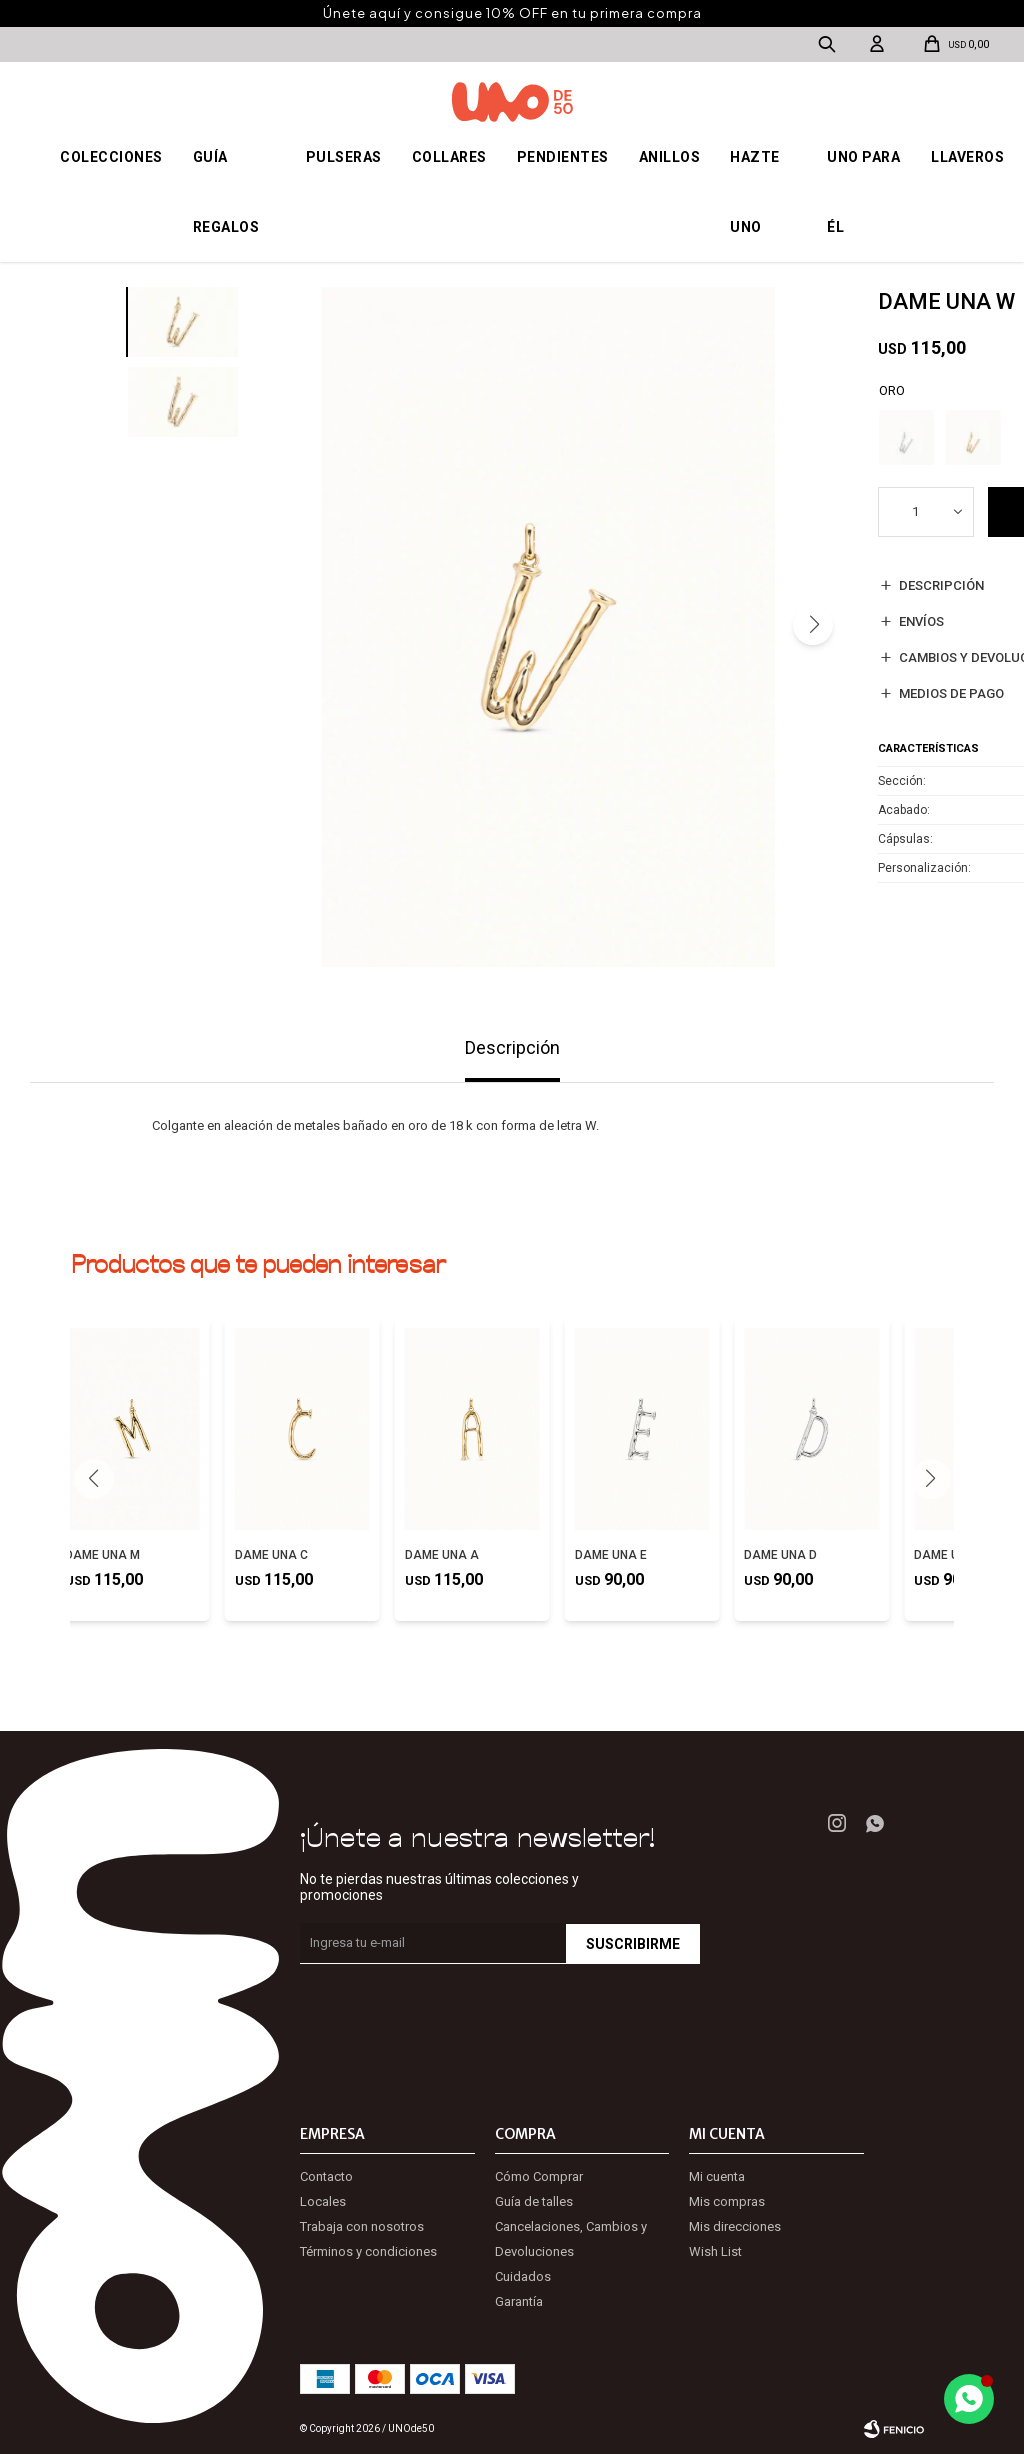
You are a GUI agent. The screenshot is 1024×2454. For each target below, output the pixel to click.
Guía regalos (226, 192)
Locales (323, 2201)
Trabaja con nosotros (362, 2226)
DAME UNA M (102, 1555)
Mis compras (727, 2201)
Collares (449, 157)
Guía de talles (534, 2201)
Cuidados (523, 2276)
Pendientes (563, 157)
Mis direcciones (735, 2226)
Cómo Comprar (539, 2176)
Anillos (670, 157)
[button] (813, 625)
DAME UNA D (780, 1555)
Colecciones (111, 157)
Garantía (519, 2301)
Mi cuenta (717, 2176)
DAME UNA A (442, 1555)
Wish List (715, 2251)
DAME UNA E (611, 1555)
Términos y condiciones (368, 2251)
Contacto (326, 2176)
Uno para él (863, 192)
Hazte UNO (755, 192)
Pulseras (344, 157)
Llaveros (967, 157)
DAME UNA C (271, 1555)
